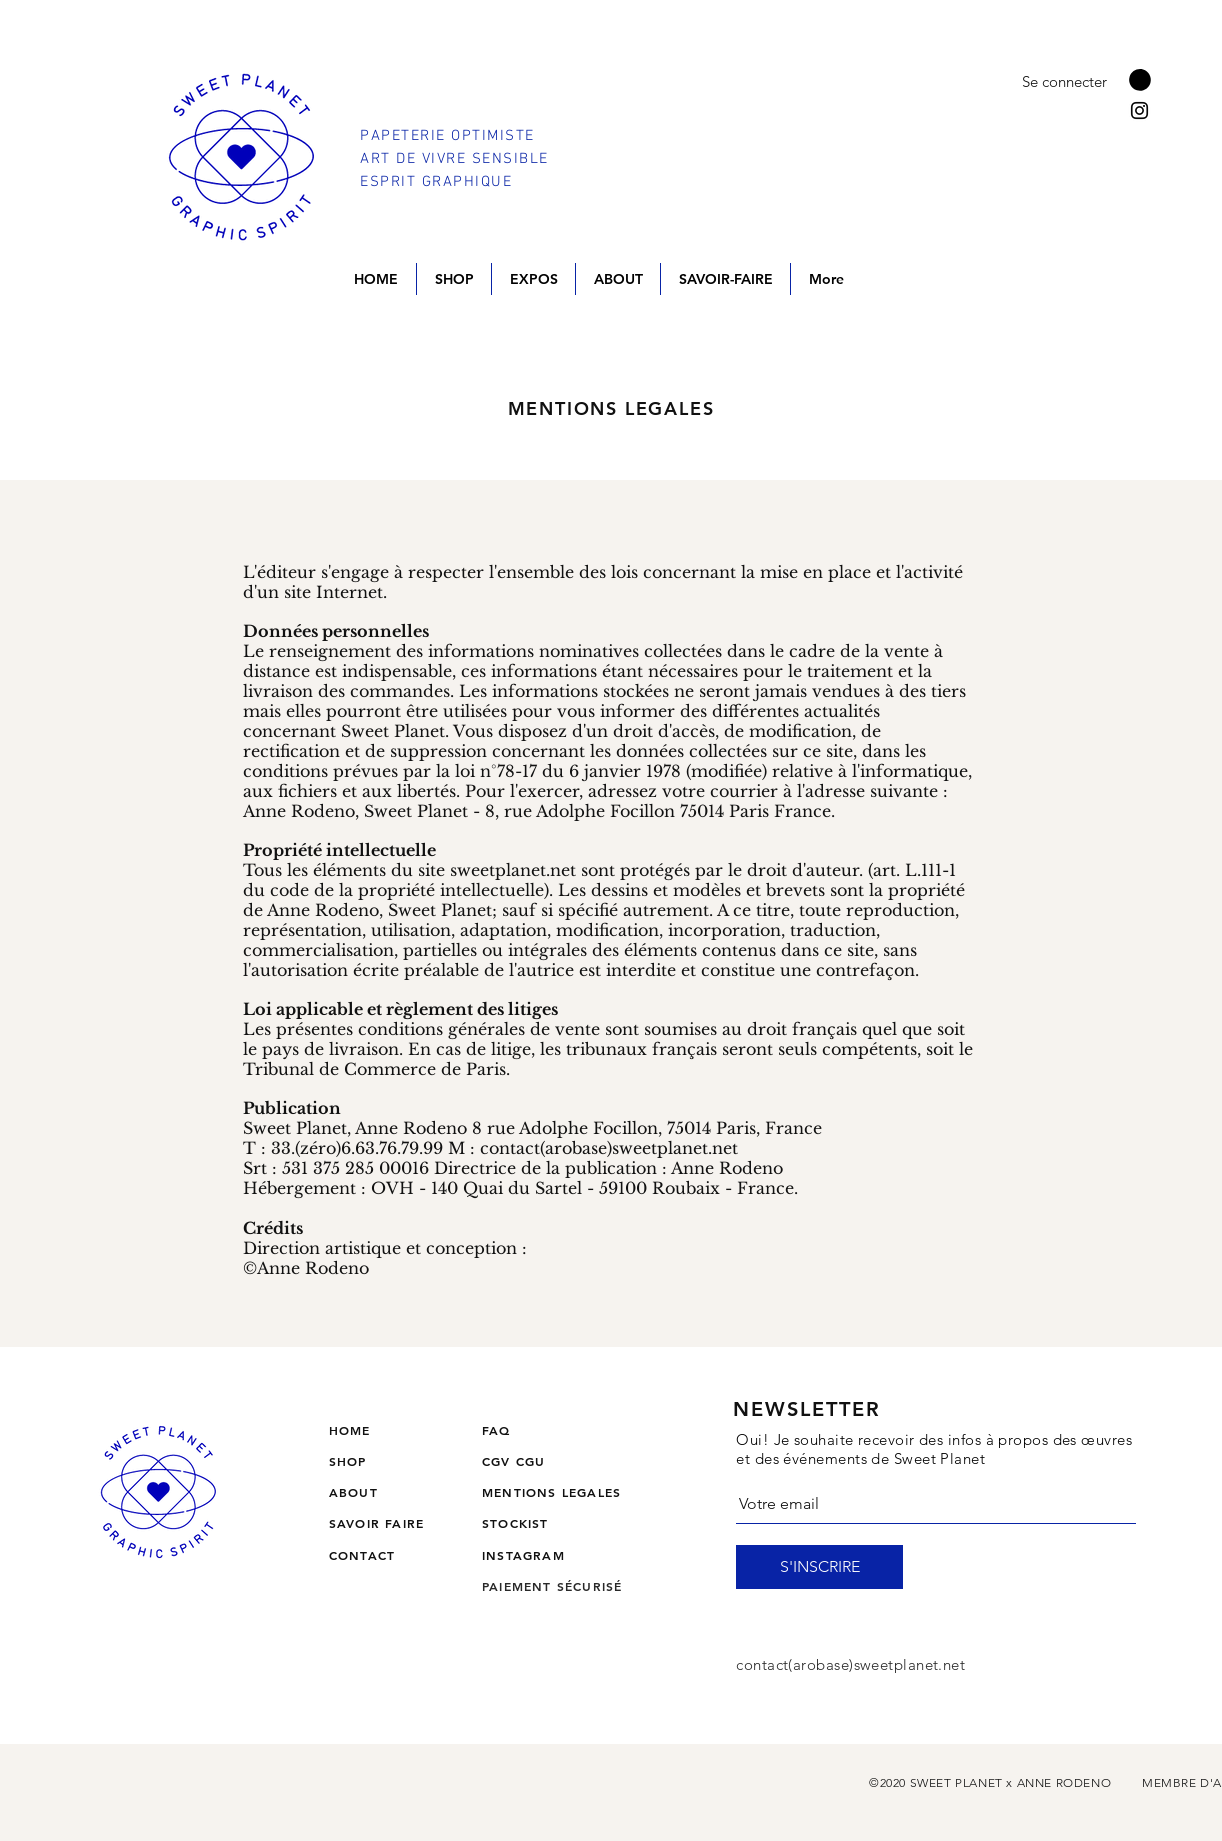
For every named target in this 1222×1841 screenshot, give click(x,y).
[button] (1140, 80)
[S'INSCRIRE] (819, 1567)
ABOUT (353, 1492)
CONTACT (362, 1555)
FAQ (496, 1430)
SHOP (348, 1461)
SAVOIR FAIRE (376, 1523)
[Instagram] (1139, 110)
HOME (350, 1430)
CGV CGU (513, 1461)
